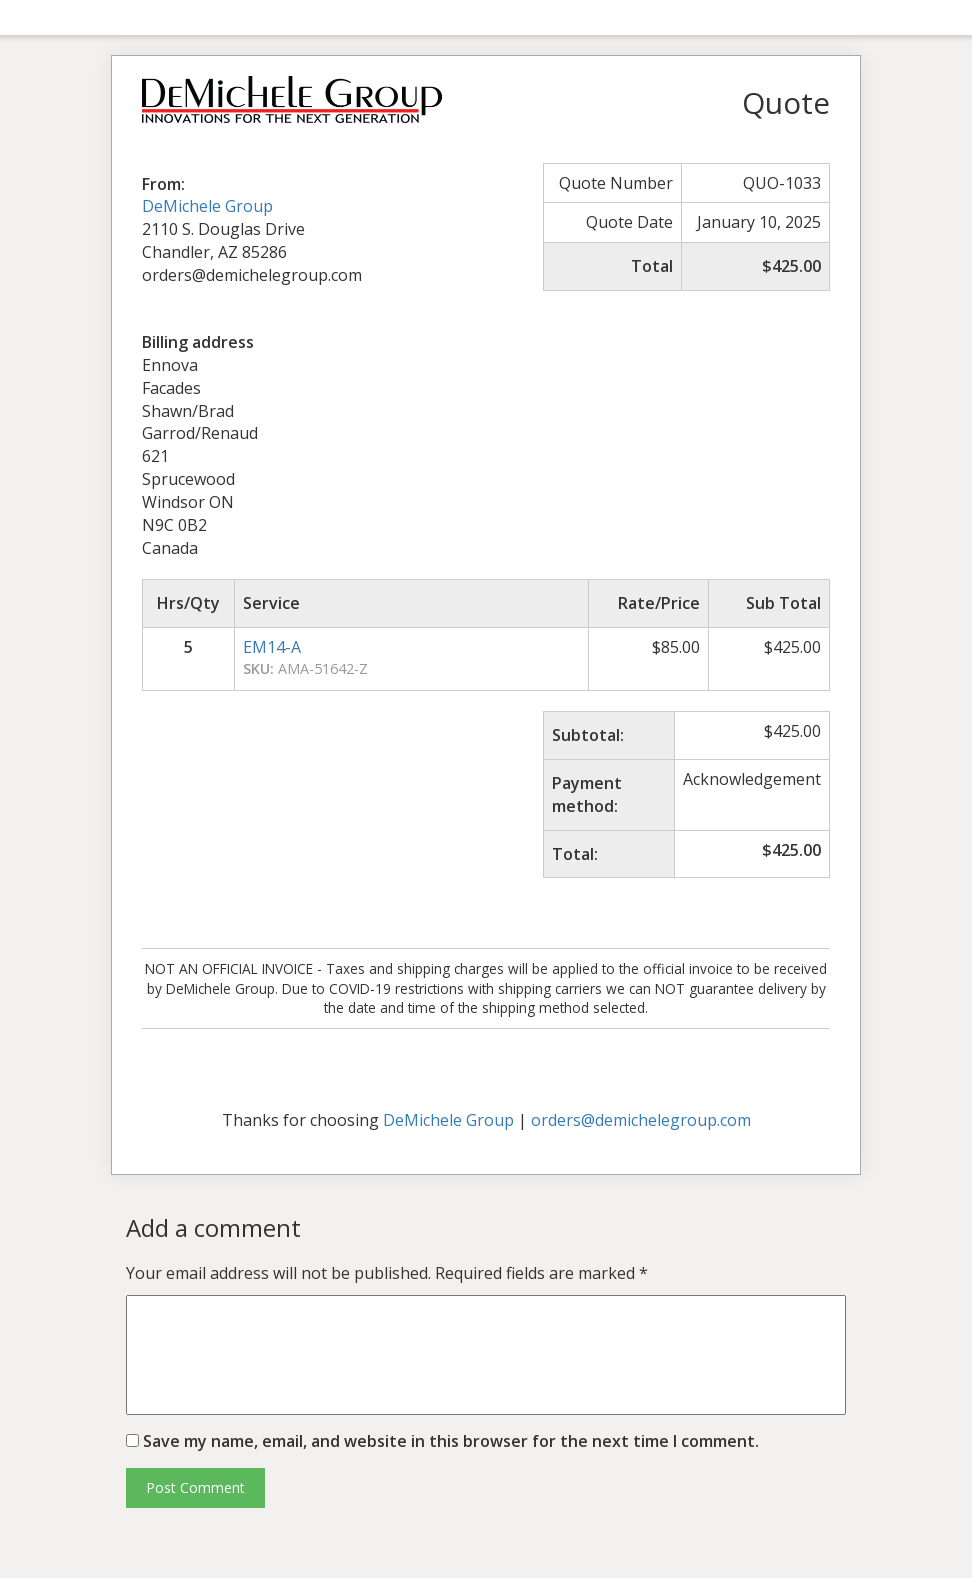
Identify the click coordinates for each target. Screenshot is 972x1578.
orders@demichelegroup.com (641, 1120)
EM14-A (272, 647)
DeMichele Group (207, 206)
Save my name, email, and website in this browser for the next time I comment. (451, 1441)
